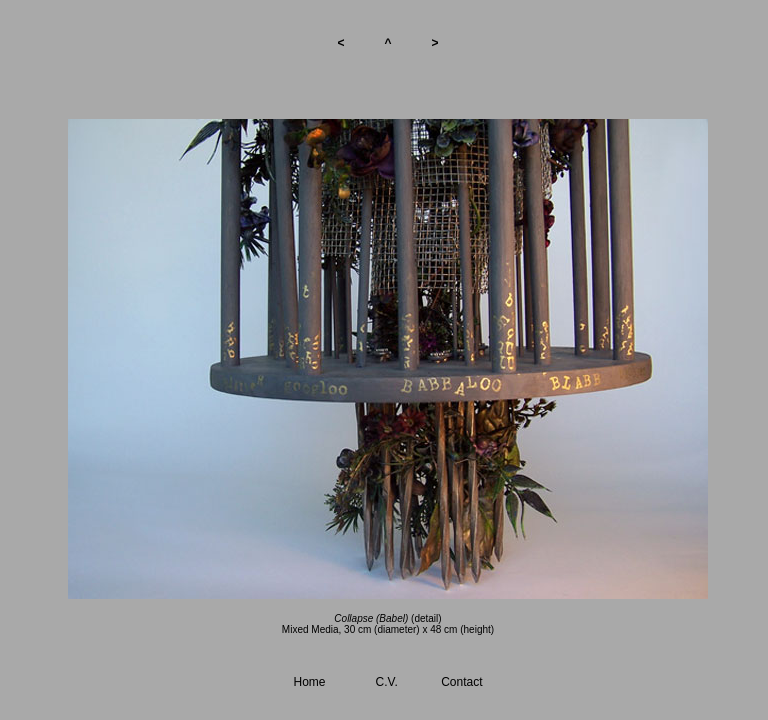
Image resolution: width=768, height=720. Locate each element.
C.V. (387, 682)
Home (310, 682)
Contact (461, 682)
